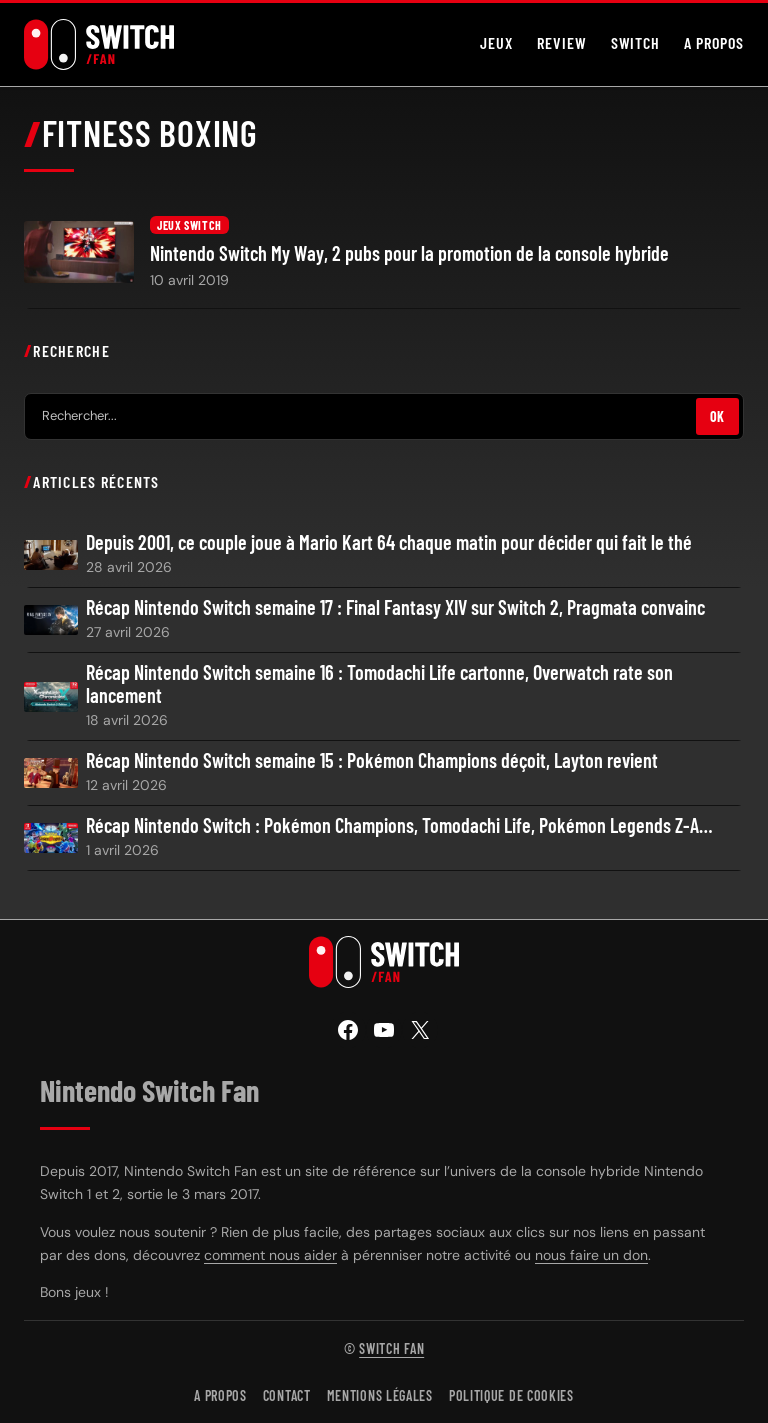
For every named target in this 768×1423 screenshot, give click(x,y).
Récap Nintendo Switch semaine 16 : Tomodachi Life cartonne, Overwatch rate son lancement (379, 684)
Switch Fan (391, 1348)
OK (717, 416)
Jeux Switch (189, 225)
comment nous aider (270, 1255)
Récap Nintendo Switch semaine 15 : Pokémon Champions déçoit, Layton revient (372, 760)
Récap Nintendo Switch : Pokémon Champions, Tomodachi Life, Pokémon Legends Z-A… (399, 825)
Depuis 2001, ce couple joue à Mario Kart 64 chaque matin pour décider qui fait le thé (389, 542)
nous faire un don (591, 1255)
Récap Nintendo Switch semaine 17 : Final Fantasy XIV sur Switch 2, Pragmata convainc (395, 607)
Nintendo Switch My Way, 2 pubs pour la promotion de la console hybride (409, 253)
